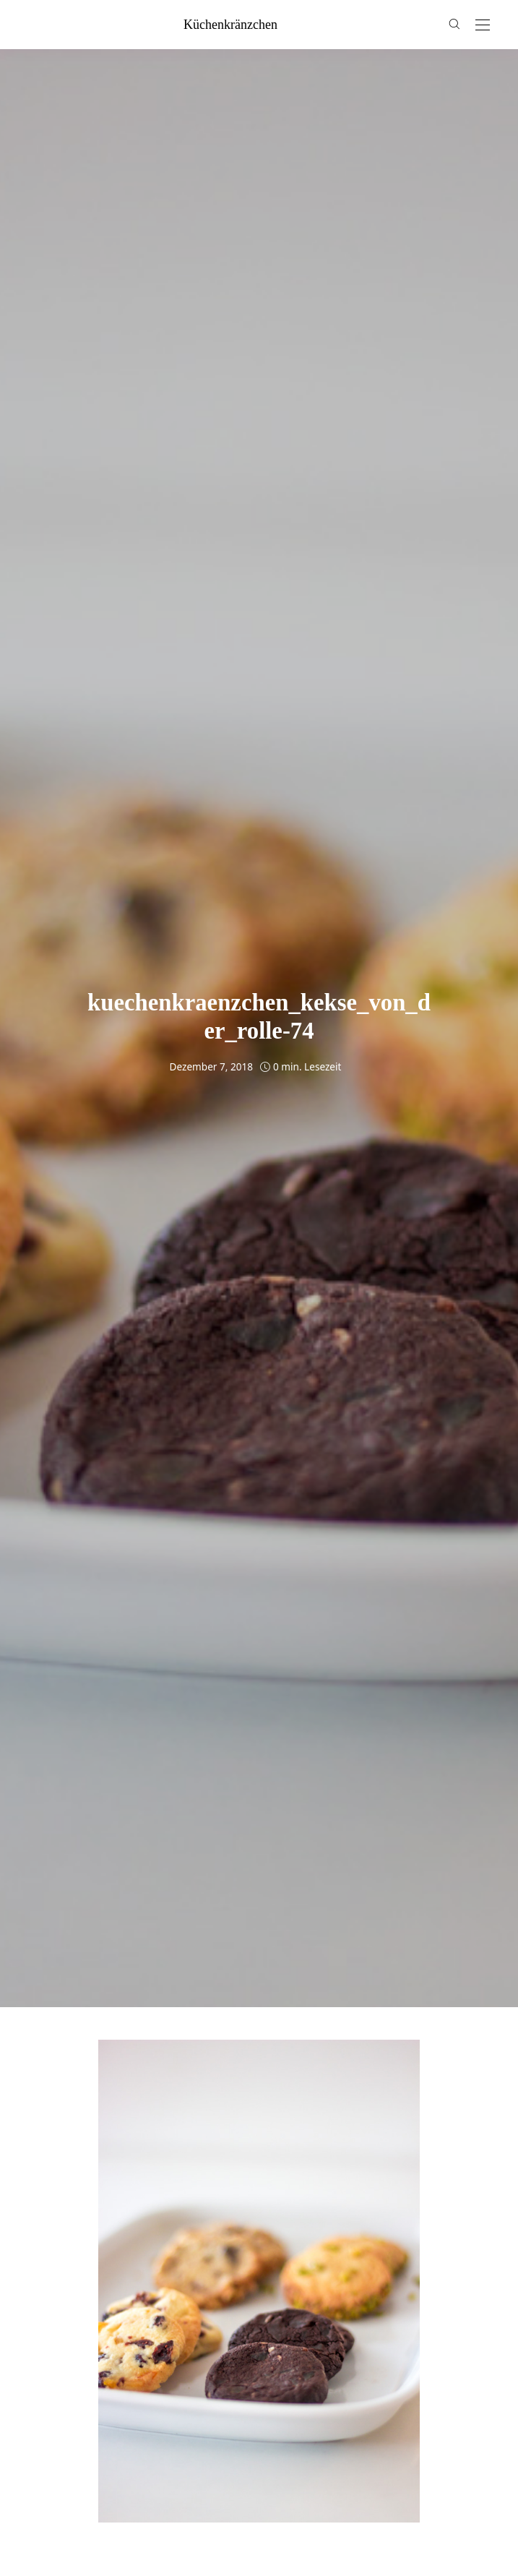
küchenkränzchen (230, 24)
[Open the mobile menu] (482, 25)
